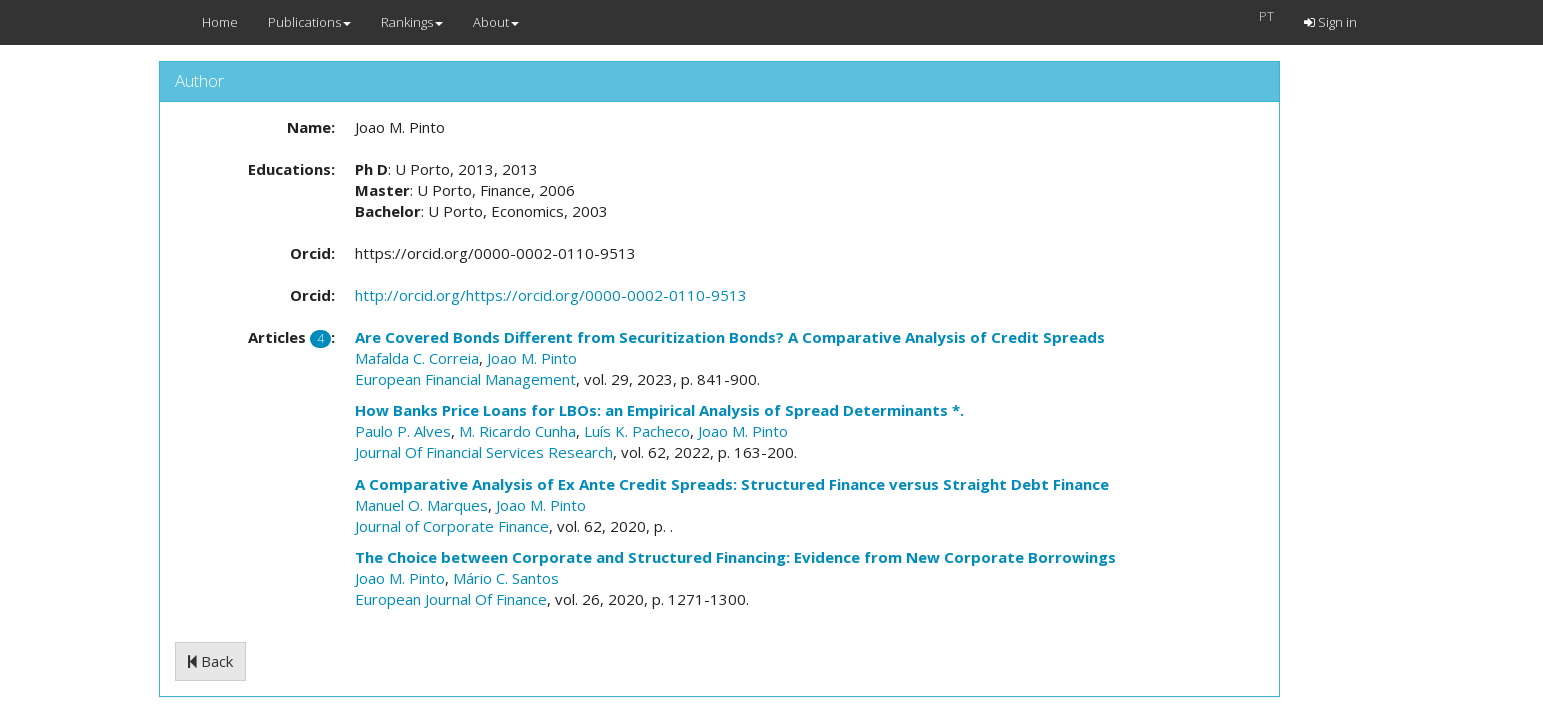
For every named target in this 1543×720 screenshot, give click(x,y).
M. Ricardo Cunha (517, 431)
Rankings (412, 22)
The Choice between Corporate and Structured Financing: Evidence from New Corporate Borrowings (735, 557)
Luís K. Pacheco (637, 431)
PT (1266, 16)
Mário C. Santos (506, 578)
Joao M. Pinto (532, 358)
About (496, 22)
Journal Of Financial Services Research (484, 452)
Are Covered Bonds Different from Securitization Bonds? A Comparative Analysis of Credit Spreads (730, 337)
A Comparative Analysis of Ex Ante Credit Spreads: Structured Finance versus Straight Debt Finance (732, 484)
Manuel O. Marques (421, 505)
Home (220, 22)
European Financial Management (465, 379)
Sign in (1330, 22)
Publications (309, 22)
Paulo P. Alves (403, 431)
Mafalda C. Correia (417, 358)
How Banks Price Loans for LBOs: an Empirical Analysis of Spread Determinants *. (659, 410)
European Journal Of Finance (451, 599)
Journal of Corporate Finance (452, 526)
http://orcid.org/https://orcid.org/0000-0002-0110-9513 (551, 295)
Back (210, 661)
